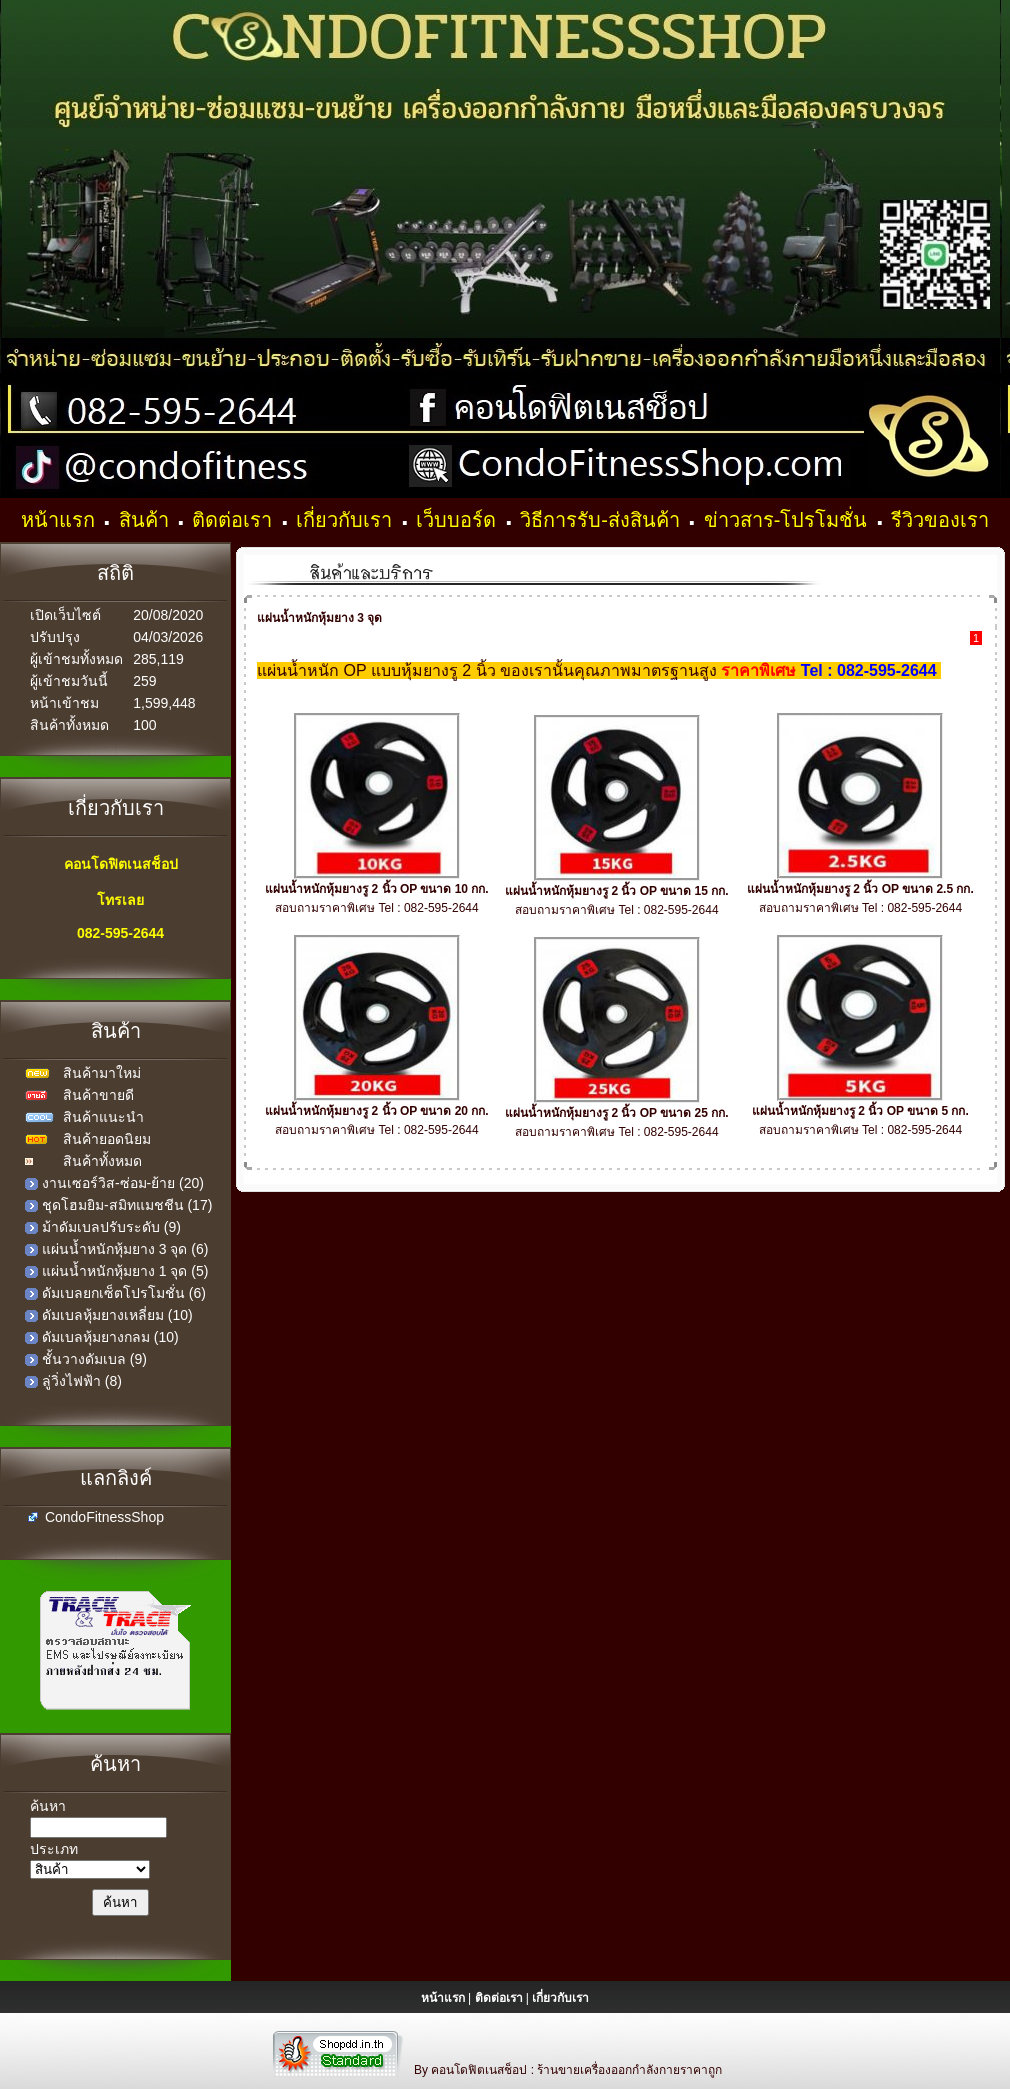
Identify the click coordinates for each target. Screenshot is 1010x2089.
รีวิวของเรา (940, 520)
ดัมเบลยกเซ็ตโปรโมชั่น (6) (124, 1293)
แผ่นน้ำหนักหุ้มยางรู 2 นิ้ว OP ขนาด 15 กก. (616, 891)
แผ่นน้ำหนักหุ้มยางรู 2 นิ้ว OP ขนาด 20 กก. (376, 1111)
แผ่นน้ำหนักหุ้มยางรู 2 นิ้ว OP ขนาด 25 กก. (616, 1113)
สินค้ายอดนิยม (107, 1139)
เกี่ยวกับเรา (347, 520)
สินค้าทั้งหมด (102, 1161)
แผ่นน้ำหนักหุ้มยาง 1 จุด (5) (125, 1271)
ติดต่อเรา (235, 520)
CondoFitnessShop (104, 1517)
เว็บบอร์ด (459, 520)
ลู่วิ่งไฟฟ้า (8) (82, 1381)
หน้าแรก (61, 520)
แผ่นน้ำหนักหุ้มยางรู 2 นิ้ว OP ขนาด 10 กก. (376, 889)
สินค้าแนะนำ (103, 1117)
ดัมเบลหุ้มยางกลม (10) (110, 1337)
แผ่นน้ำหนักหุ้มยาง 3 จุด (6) (125, 1249)
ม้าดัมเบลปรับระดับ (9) (111, 1227)
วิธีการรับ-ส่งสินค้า (602, 520)
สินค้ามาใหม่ (102, 1073)
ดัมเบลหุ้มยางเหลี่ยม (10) (117, 1315)
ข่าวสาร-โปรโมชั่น (788, 520)
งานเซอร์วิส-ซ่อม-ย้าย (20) (123, 1183)
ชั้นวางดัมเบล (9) (94, 1359)
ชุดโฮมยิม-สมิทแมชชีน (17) (127, 1205)
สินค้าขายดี (98, 1095)
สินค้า (147, 520)
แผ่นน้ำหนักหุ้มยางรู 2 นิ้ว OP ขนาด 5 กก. (860, 1111)
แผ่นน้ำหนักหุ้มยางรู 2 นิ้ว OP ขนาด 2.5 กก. (860, 889)
